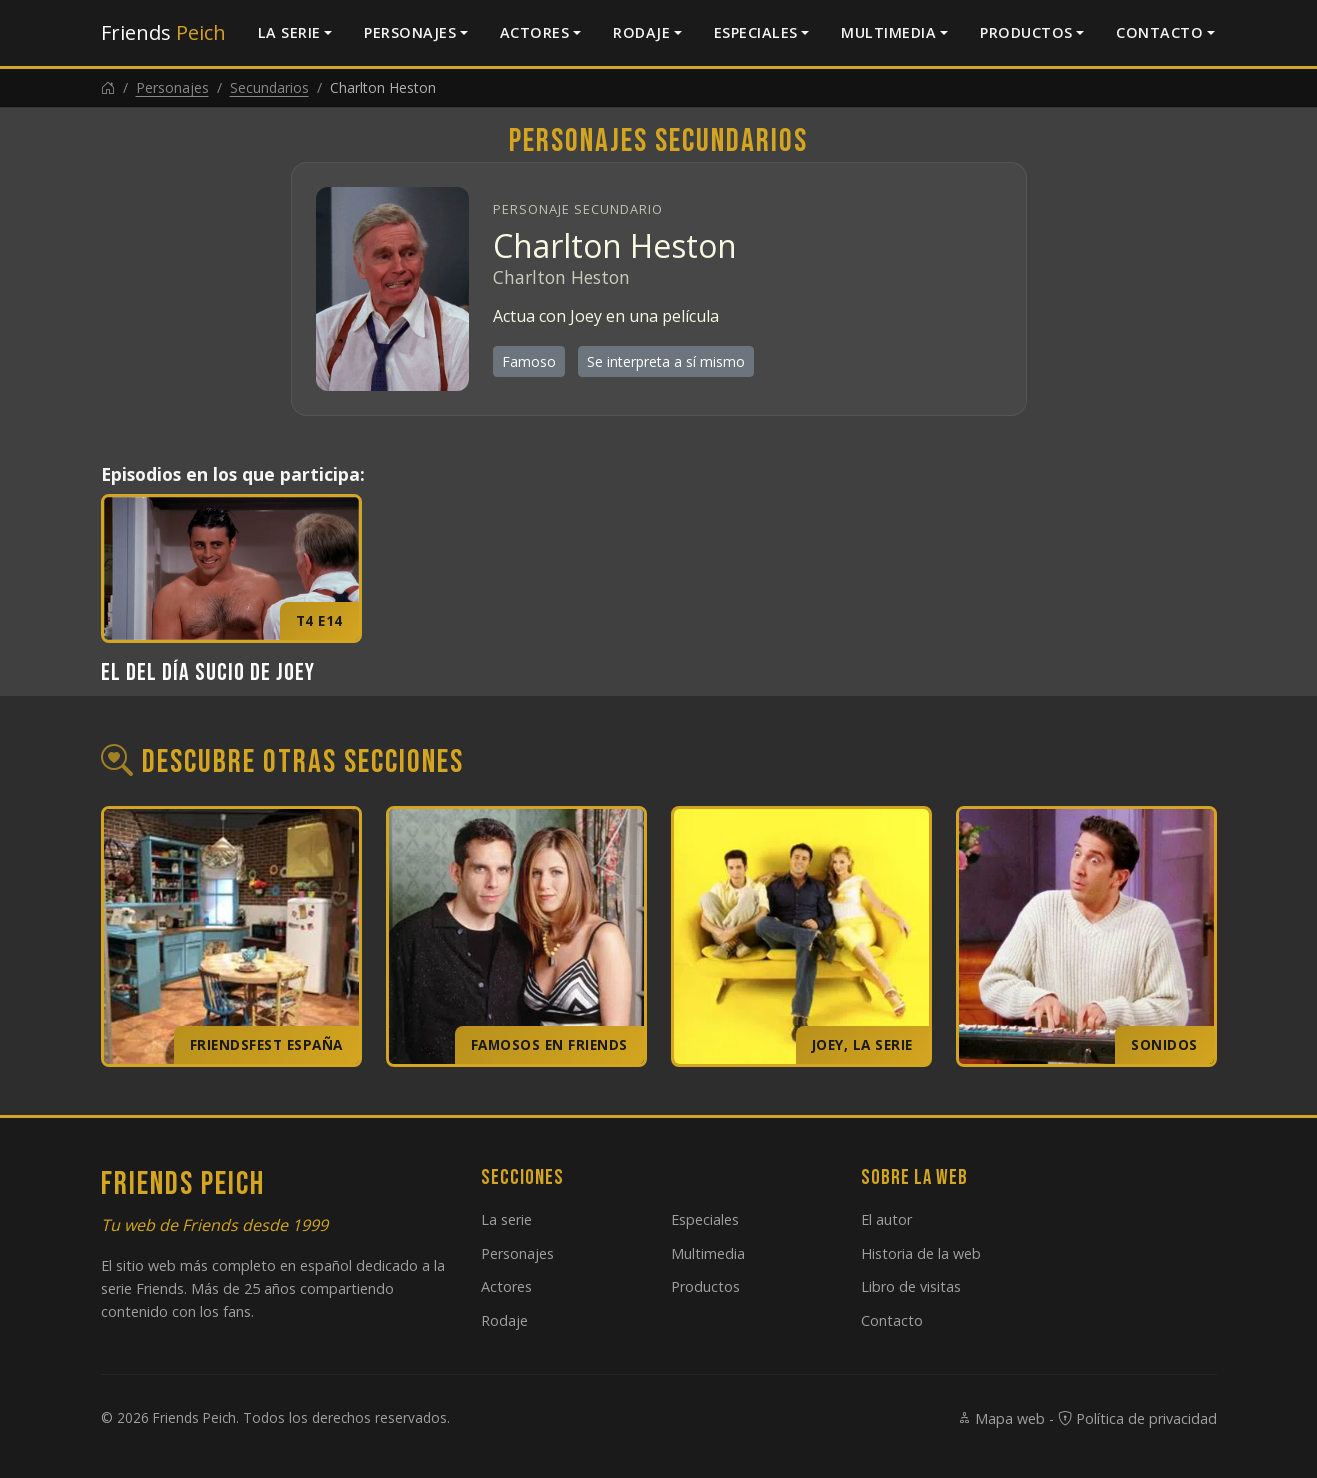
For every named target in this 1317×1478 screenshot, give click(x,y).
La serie (289, 32)
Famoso (529, 361)
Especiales (756, 32)
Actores (535, 32)
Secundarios (269, 87)
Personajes (410, 32)
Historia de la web (921, 1253)
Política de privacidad (1137, 1418)
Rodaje (641, 32)
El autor (886, 1219)
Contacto (1159, 32)
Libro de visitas (911, 1286)
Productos (1026, 32)
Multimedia (888, 32)
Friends (163, 32)
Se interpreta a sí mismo (666, 361)
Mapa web (1001, 1418)
